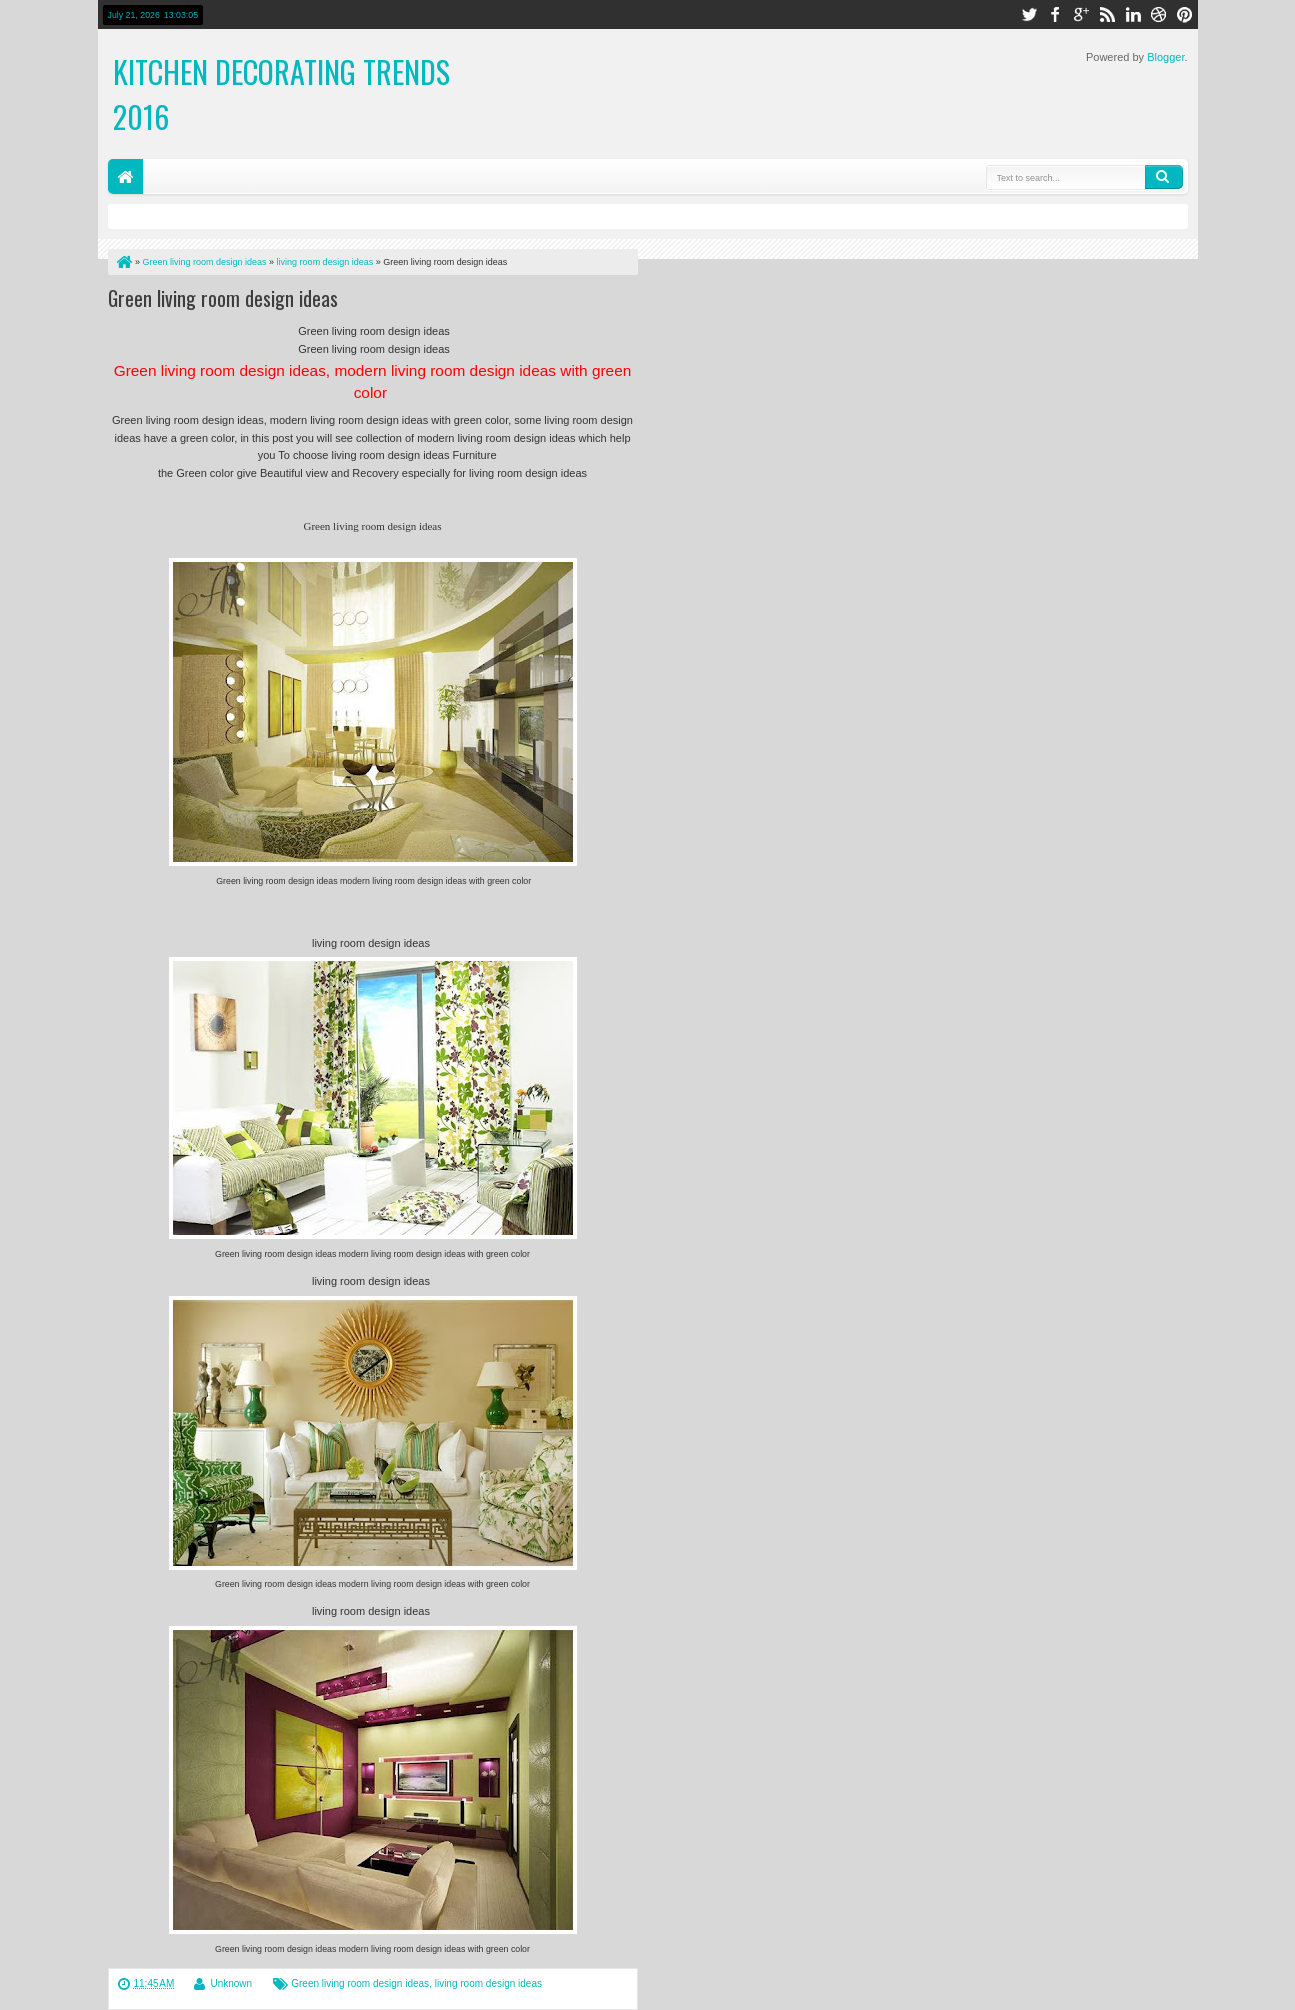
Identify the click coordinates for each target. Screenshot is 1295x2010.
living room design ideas (488, 1983)
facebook (1055, 14)
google (1081, 14)
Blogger (1165, 57)
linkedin (1133, 14)
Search (1164, 177)
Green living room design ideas (223, 298)
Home (125, 176)
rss (1107, 14)
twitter (1029, 14)
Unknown (231, 1983)
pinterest (1185, 14)
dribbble (1159, 14)
